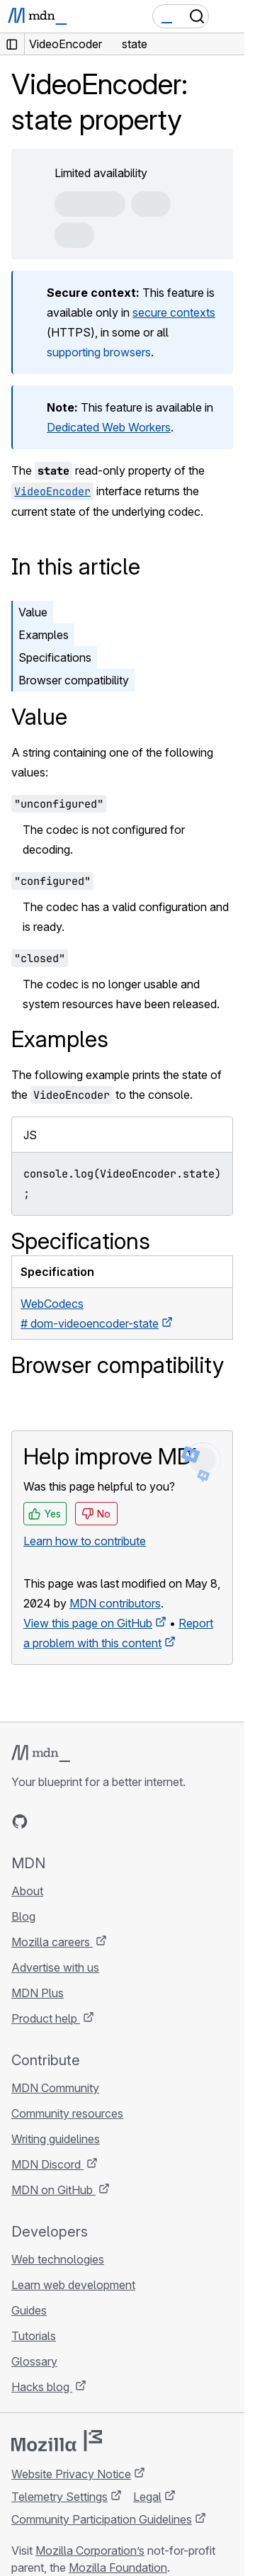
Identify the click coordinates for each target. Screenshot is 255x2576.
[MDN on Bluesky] (45, 1821)
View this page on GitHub (87, 1623)
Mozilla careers (52, 1942)
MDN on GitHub (53, 2190)
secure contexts (173, 312)
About (27, 1891)
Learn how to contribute (84, 1541)
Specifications (54, 657)
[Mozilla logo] (56, 2440)
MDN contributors (115, 1603)
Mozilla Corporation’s (89, 2550)
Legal (147, 2497)
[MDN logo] (40, 1753)
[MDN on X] (70, 1821)
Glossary (34, 2361)
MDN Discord (47, 2164)
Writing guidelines (55, 2139)
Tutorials (33, 2336)
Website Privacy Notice (71, 2474)
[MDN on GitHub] (19, 1821)
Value (32, 612)
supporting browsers (99, 352)
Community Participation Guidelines (101, 2519)
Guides (29, 2310)
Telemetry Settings (59, 2497)
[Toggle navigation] (228, 16)
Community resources (67, 2113)
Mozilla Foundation (118, 2567)
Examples (43, 635)
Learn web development (73, 2285)
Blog (23, 1916)
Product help (45, 2018)
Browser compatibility (73, 680)
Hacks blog (41, 2387)
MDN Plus (37, 1993)
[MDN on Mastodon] (96, 1821)
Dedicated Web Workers (109, 427)
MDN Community (55, 2088)
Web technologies (57, 2259)
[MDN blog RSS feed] (121, 1821)
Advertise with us (55, 1967)
